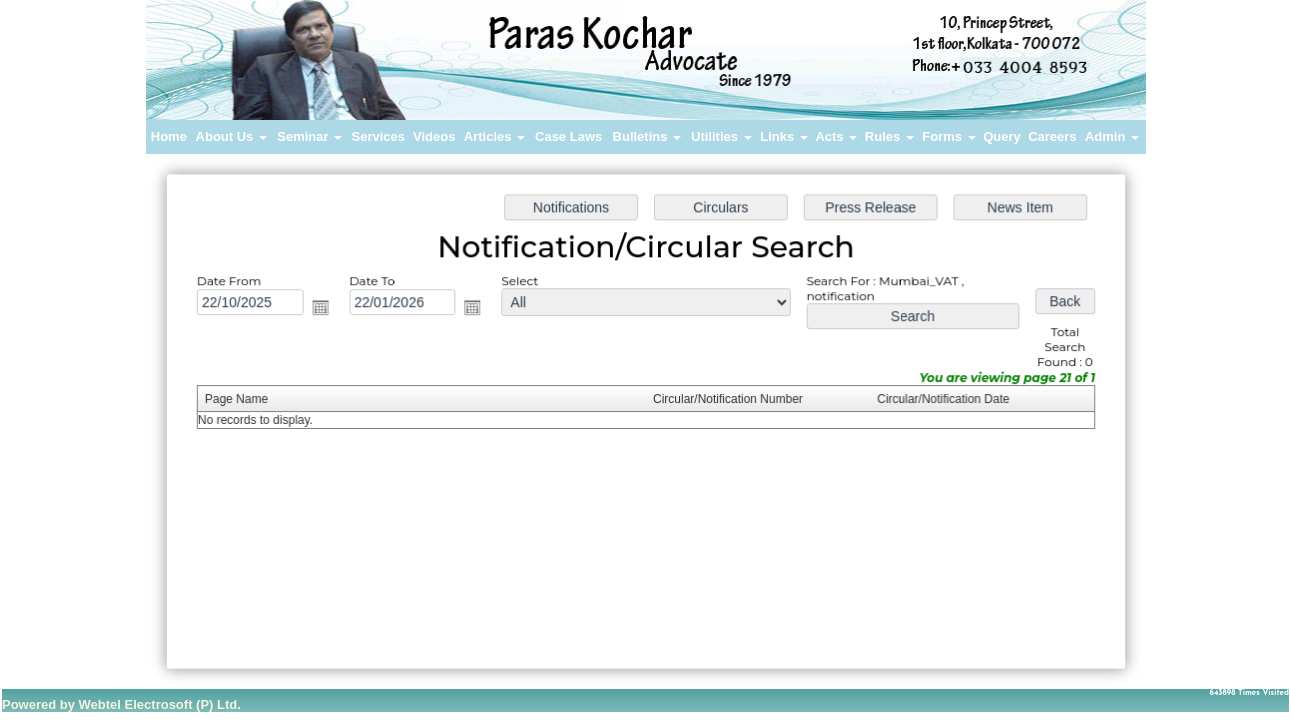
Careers (1052, 136)
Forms (948, 136)
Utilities (721, 136)
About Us (231, 136)
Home (169, 136)
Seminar (309, 136)
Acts (836, 136)
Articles (494, 136)
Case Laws (568, 136)
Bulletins (647, 136)
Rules (889, 136)
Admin (1112, 136)
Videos (434, 136)
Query (1002, 136)
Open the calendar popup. (325, 309)
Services (379, 136)
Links (784, 136)
